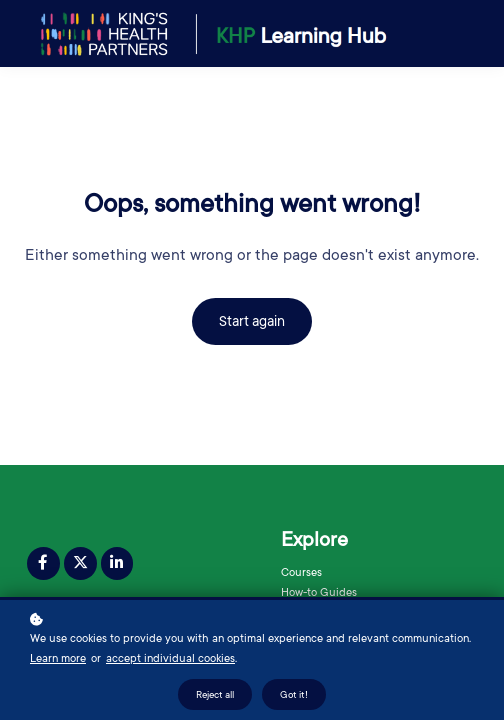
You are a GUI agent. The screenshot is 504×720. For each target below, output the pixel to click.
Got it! (294, 695)
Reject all (215, 695)
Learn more (58, 659)
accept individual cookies (170, 659)
